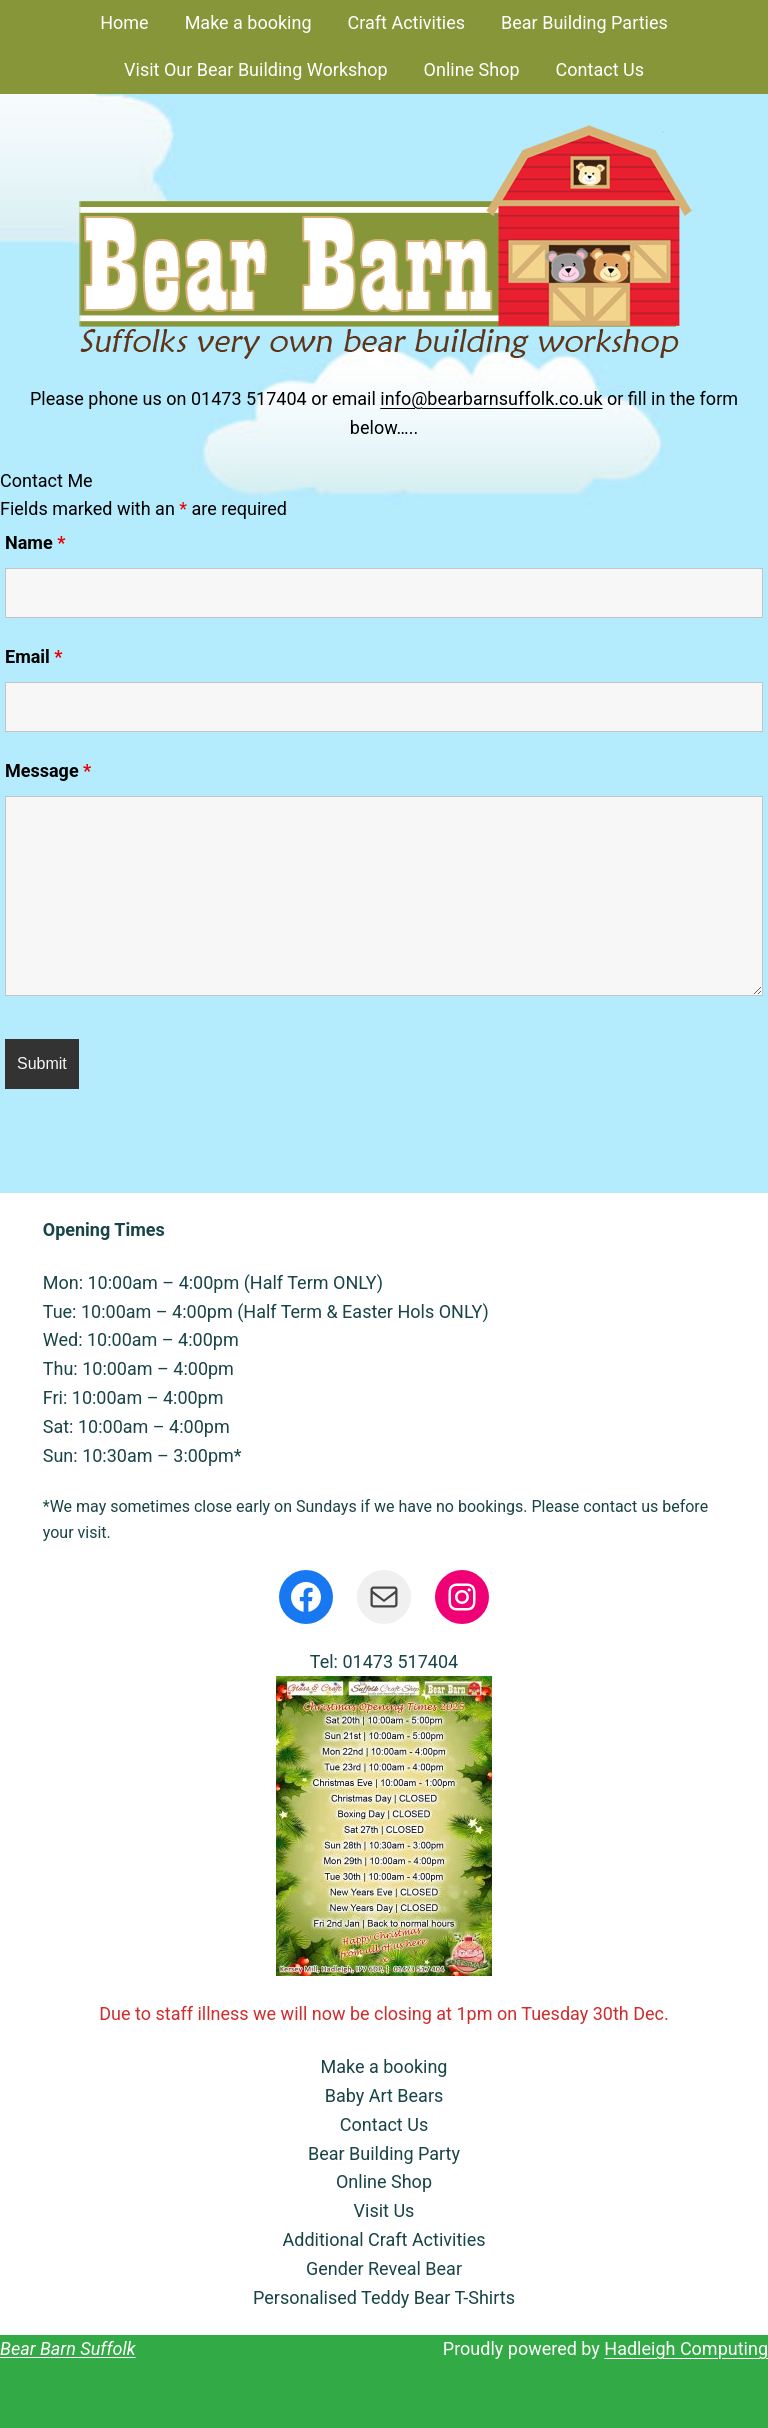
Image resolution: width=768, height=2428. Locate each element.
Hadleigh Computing (686, 2348)
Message (48, 770)
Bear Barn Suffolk (68, 2348)
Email (34, 656)
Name (35, 542)
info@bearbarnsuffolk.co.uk (491, 398)
